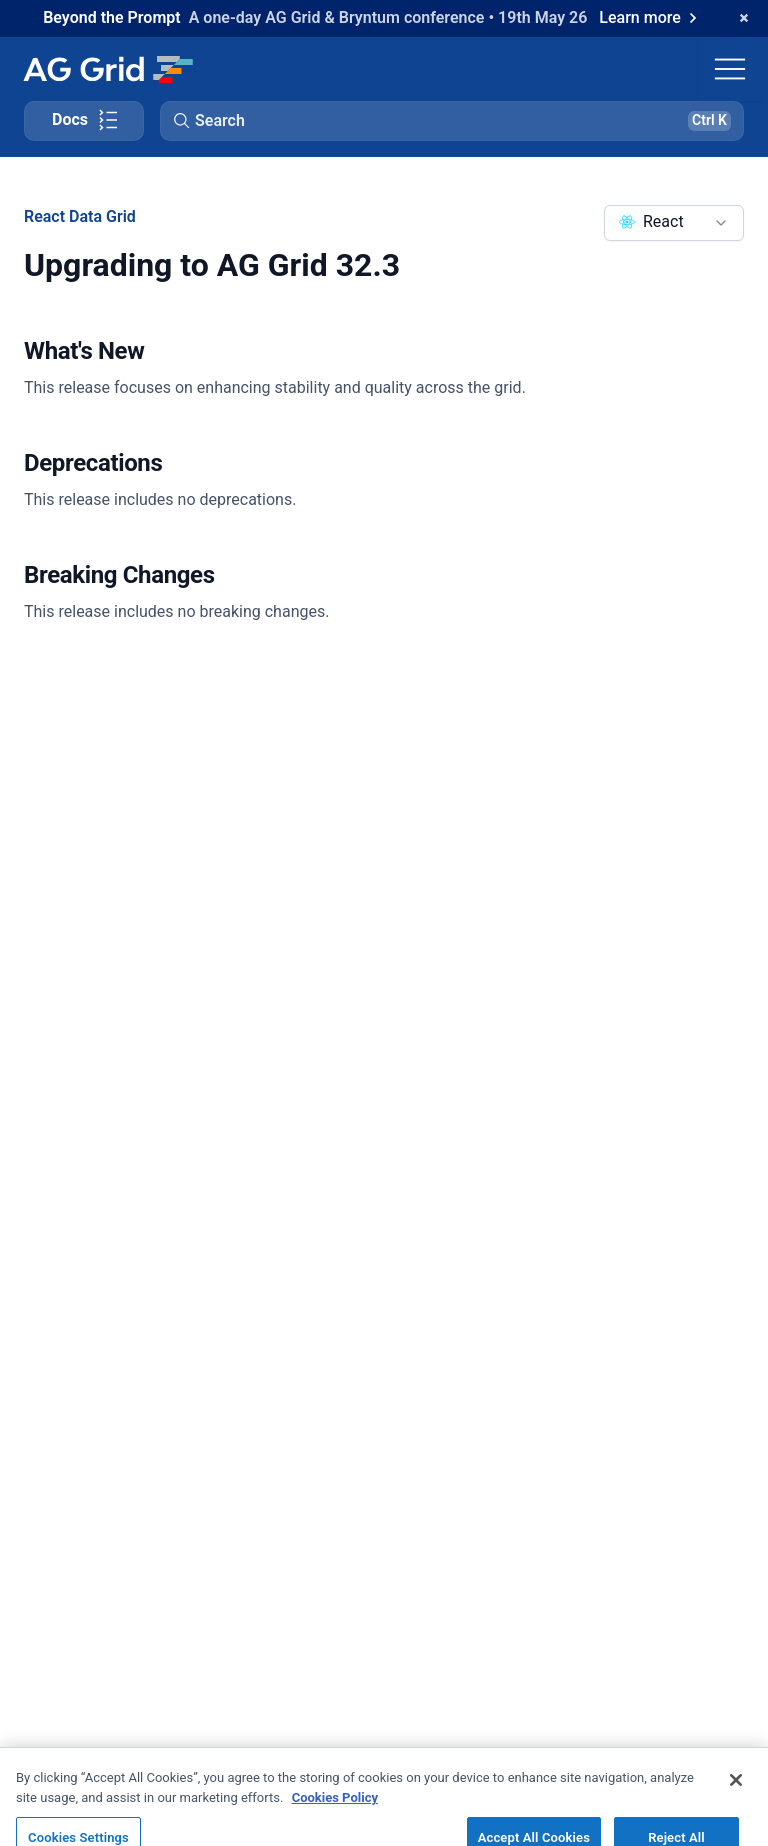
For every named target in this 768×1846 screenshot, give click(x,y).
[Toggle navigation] (730, 69)
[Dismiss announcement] (744, 18)
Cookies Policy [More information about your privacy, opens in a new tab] (335, 1808)
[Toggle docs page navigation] (84, 121)
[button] (452, 121)
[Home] (107, 69)
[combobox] (674, 223)
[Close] (736, 1792)
